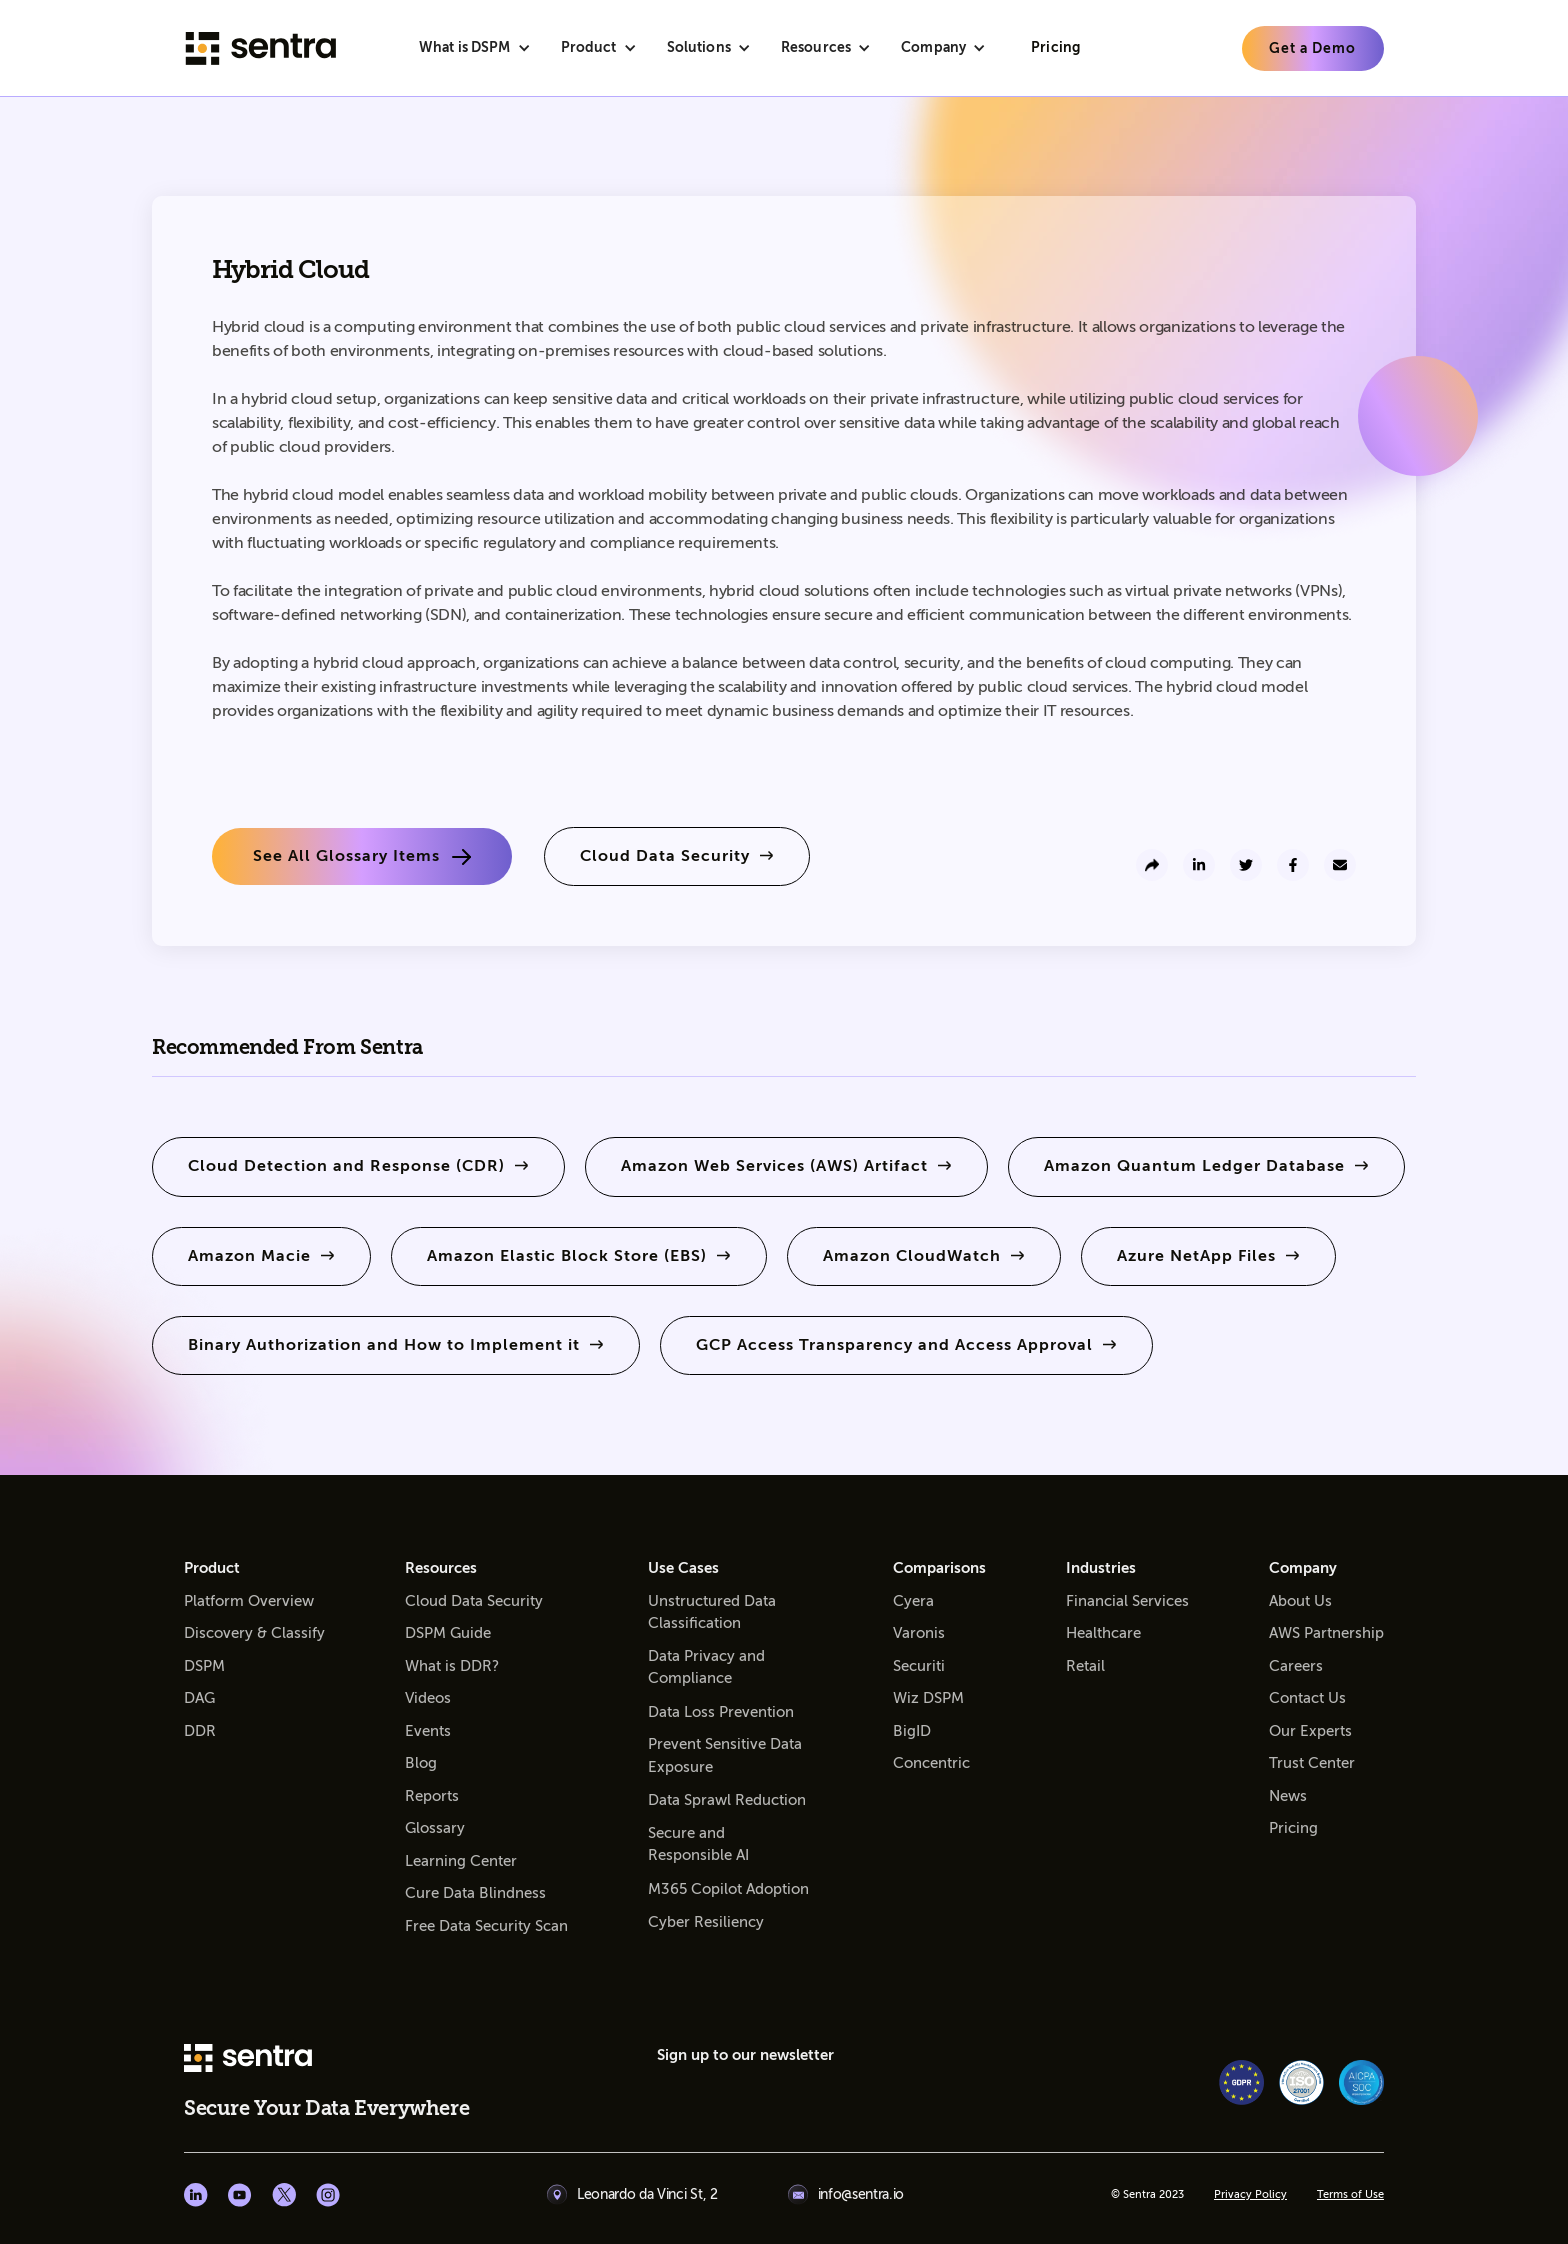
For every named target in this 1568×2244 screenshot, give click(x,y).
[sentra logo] (248, 2060)
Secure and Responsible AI (698, 1844)
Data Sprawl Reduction (727, 1800)
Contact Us (1307, 1698)
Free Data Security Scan (486, 1926)
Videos (428, 1698)
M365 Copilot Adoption (728, 1889)
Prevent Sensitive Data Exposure (725, 1755)
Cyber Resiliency (706, 1922)
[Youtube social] (240, 2195)
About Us (1300, 1601)
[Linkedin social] (196, 2195)
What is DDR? (452, 1666)
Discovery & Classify (254, 1633)
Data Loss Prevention (721, 1712)
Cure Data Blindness (475, 1893)
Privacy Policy (1250, 2195)
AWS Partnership (1326, 1633)
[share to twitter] (1246, 865)
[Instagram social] (328, 2195)
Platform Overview (249, 1601)
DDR (200, 1731)
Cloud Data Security (474, 1601)
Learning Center (461, 1861)
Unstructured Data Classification (712, 1612)
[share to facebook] (1293, 865)
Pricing (1293, 1828)
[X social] (284, 2195)
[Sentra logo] (261, 48)
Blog (421, 1763)
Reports (432, 1796)
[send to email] (1340, 865)
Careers (1296, 1666)
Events (428, 1731)
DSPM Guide (448, 1633)
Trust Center (1312, 1763)
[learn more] (1313, 48)
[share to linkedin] (1199, 865)
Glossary (435, 1828)
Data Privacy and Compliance (706, 1667)
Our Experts (1310, 1731)
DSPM (204, 1666)
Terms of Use (1350, 2195)
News (1288, 1796)
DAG (199, 1698)
